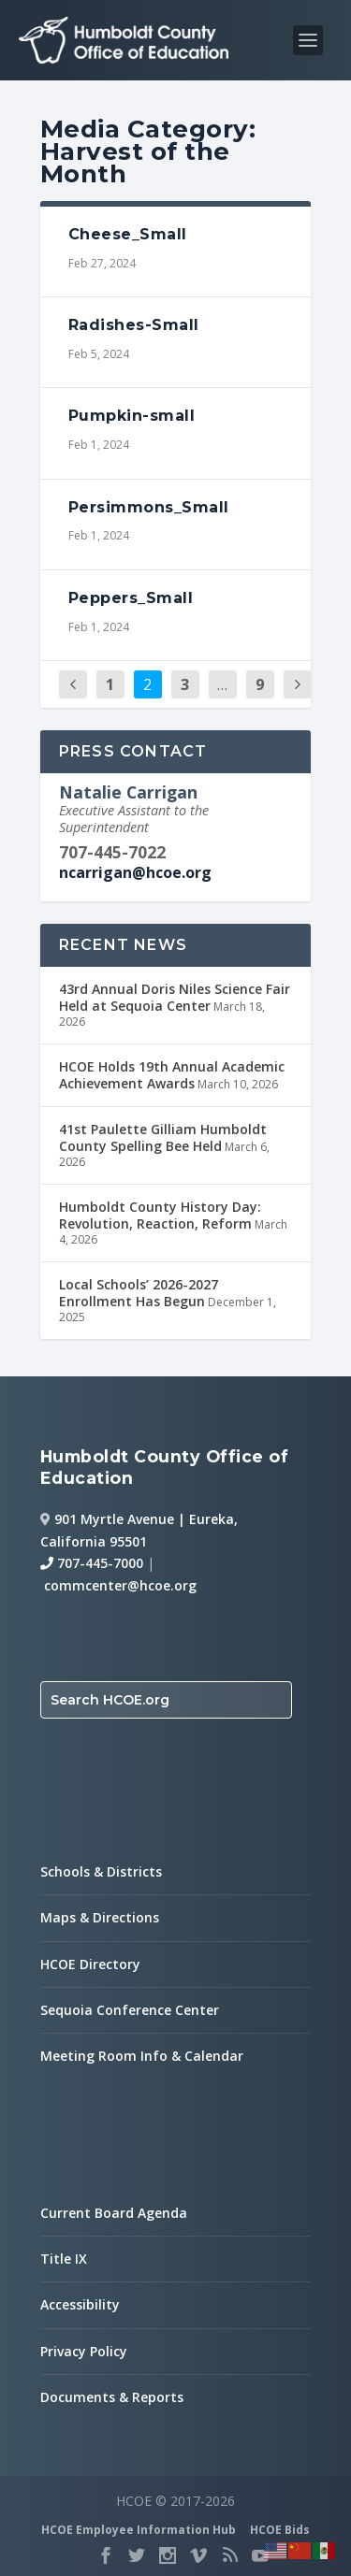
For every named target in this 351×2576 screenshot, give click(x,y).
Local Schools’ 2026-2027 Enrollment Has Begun (138, 1292)
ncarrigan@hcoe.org (135, 872)
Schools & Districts (101, 1871)
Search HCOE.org (110, 1699)
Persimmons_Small (148, 507)
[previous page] (73, 684)
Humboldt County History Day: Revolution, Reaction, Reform (160, 1215)
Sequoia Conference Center (129, 2010)
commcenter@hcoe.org (120, 1585)
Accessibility (80, 2304)
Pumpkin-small (132, 416)
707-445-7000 (91, 1563)
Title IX (63, 2258)
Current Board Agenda (113, 2213)
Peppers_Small (131, 598)
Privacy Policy (83, 2351)
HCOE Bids (280, 2530)
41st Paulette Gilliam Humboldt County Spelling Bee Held (163, 1137)
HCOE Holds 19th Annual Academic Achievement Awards (172, 1075)
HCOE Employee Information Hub (138, 2530)
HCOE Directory (90, 1964)
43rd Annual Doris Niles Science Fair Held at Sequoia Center (174, 997)
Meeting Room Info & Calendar (141, 2056)
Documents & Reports (111, 2397)
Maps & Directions (99, 1917)
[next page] (298, 684)
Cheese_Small (127, 234)
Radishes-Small (133, 325)
